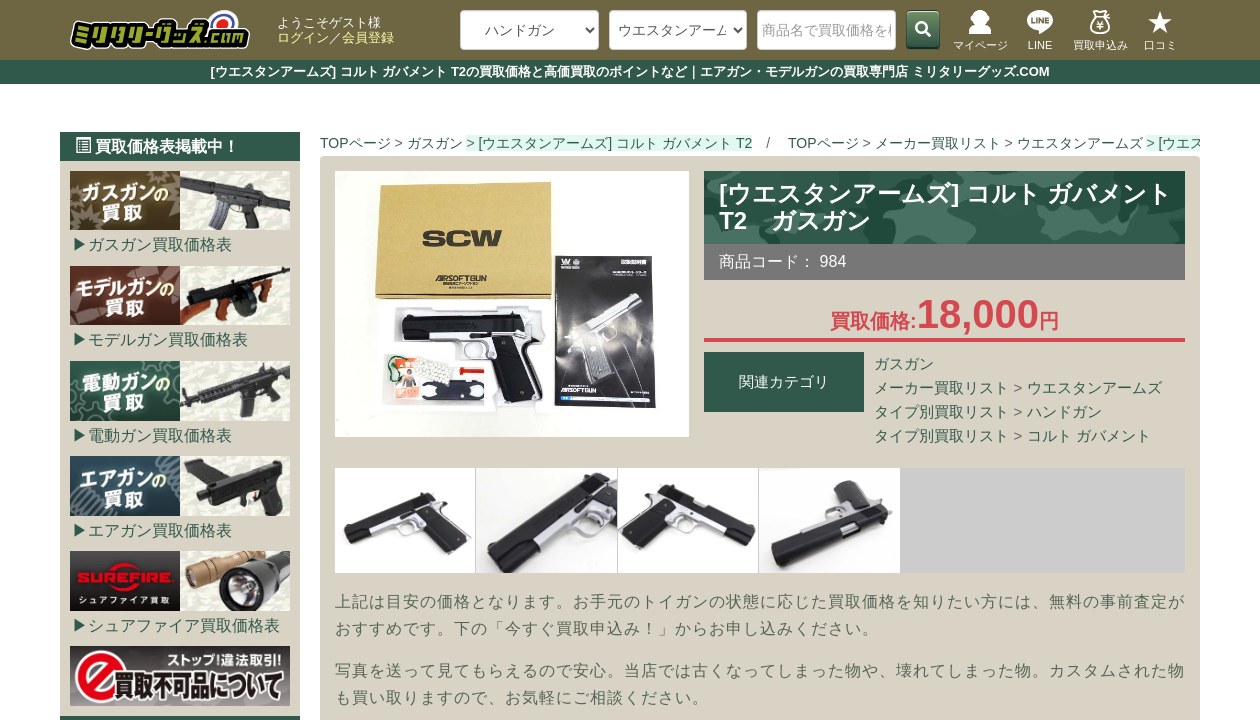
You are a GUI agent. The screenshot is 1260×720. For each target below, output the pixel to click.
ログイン (303, 37)
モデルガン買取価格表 (168, 339)
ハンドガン (1064, 411)
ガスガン (904, 363)
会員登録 (368, 37)
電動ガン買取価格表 (160, 435)
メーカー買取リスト (941, 387)
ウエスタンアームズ (1094, 387)
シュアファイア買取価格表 (184, 625)
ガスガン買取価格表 (160, 244)
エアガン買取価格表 (160, 530)
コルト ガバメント (1089, 435)
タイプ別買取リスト (941, 411)
